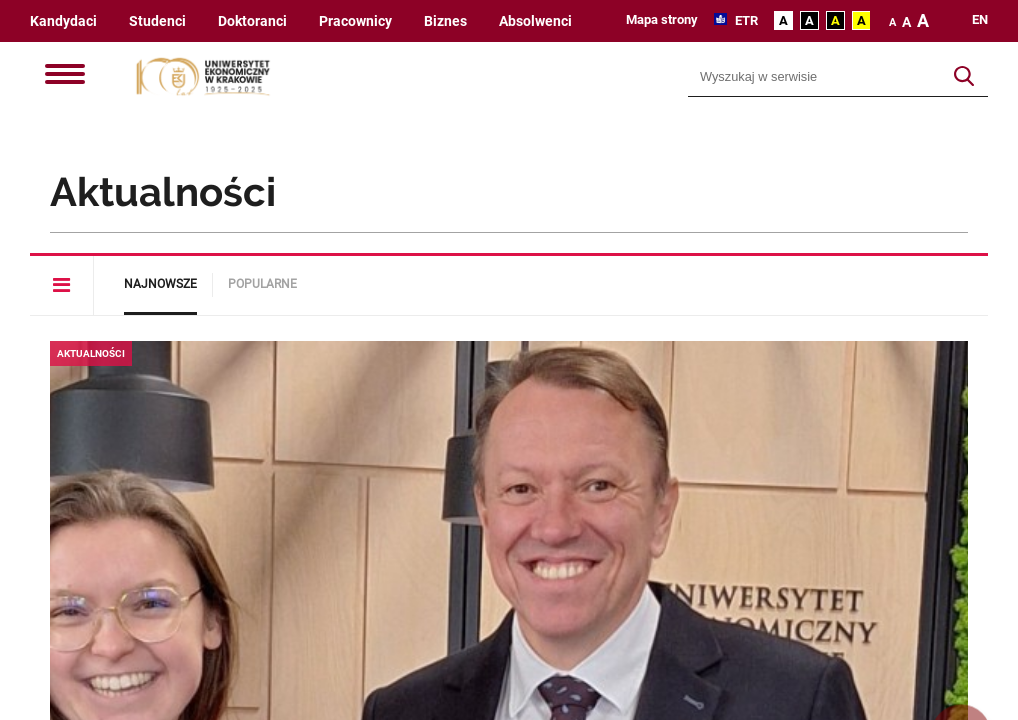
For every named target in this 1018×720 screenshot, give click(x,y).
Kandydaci (63, 21)
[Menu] (65, 76)
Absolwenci (535, 21)
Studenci (157, 21)
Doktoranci (252, 21)
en (980, 20)
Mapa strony (662, 19)
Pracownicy (355, 21)
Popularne (262, 284)
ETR (745, 20)
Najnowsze (160, 284)
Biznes (445, 21)
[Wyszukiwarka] (815, 77)
